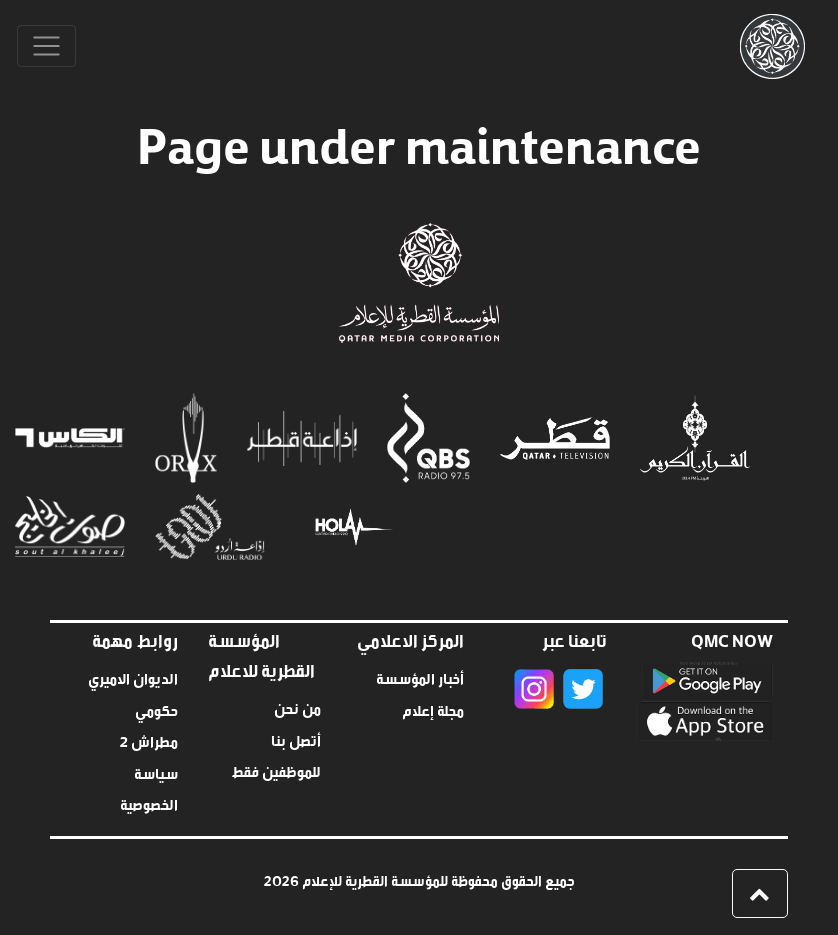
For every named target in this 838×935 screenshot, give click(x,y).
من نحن (297, 706)
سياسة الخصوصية (149, 787)
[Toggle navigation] (46, 46)
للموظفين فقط (276, 769)
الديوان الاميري (133, 676)
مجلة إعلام (433, 708)
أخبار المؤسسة (420, 676)
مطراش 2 (149, 739)
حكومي (156, 708)
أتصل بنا (296, 738)
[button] (760, 894)
